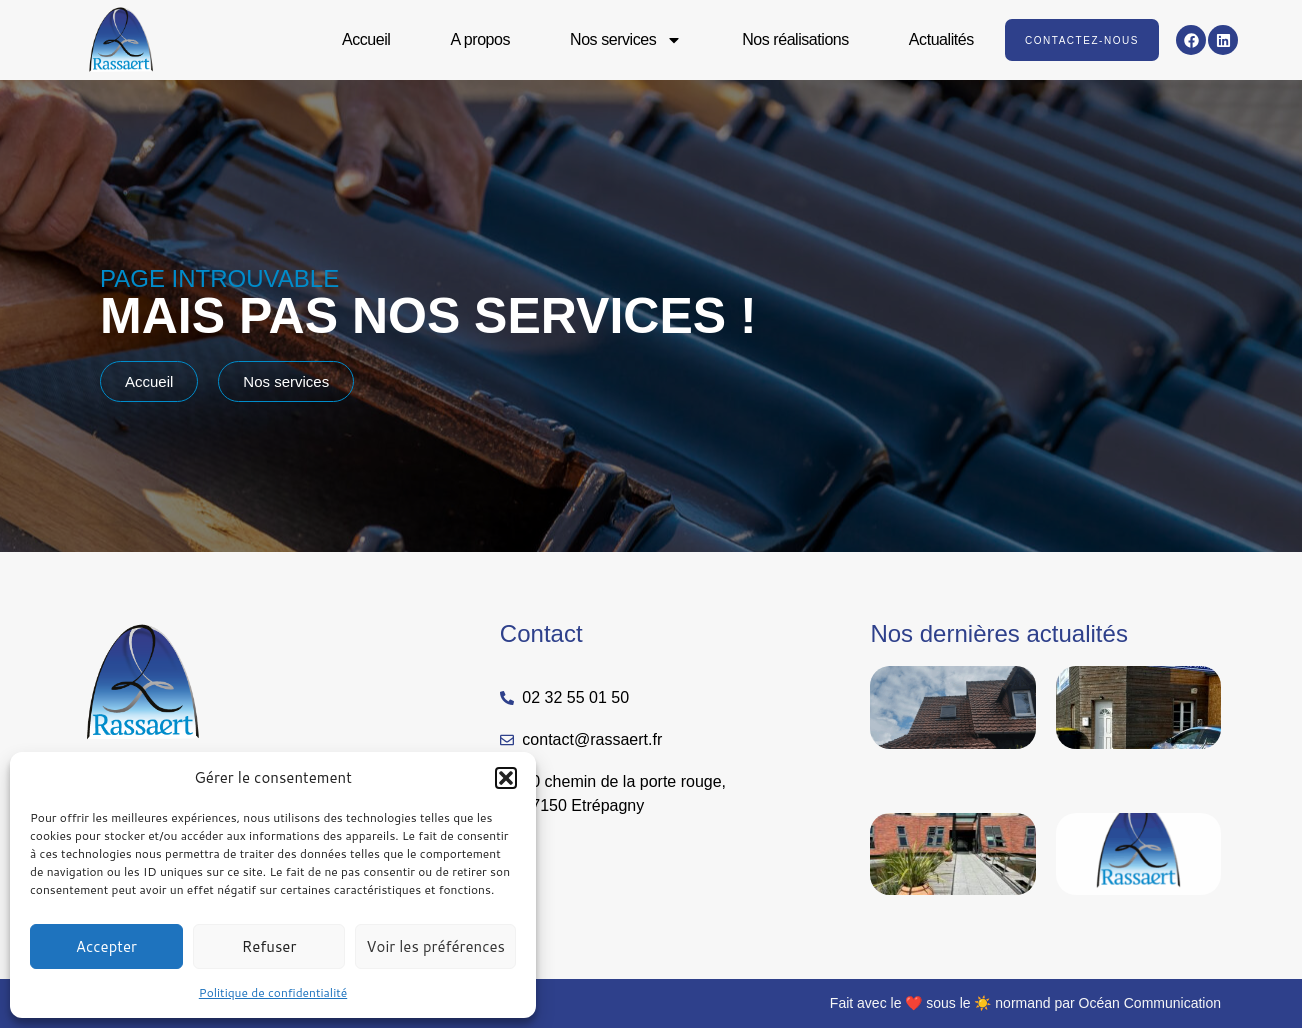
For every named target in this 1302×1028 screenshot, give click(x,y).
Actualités (940, 39)
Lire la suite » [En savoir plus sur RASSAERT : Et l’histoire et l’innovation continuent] (1091, 929)
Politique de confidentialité (273, 992)
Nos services (625, 40)
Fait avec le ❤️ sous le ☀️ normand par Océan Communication (1025, 1003)
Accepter (106, 946)
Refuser (269, 946)
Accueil (365, 39)
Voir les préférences (435, 946)
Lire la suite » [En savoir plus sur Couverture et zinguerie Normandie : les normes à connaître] (905, 783)
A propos (480, 39)
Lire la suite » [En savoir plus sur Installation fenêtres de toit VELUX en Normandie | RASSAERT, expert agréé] (905, 929)
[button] (506, 778)
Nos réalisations (794, 39)
